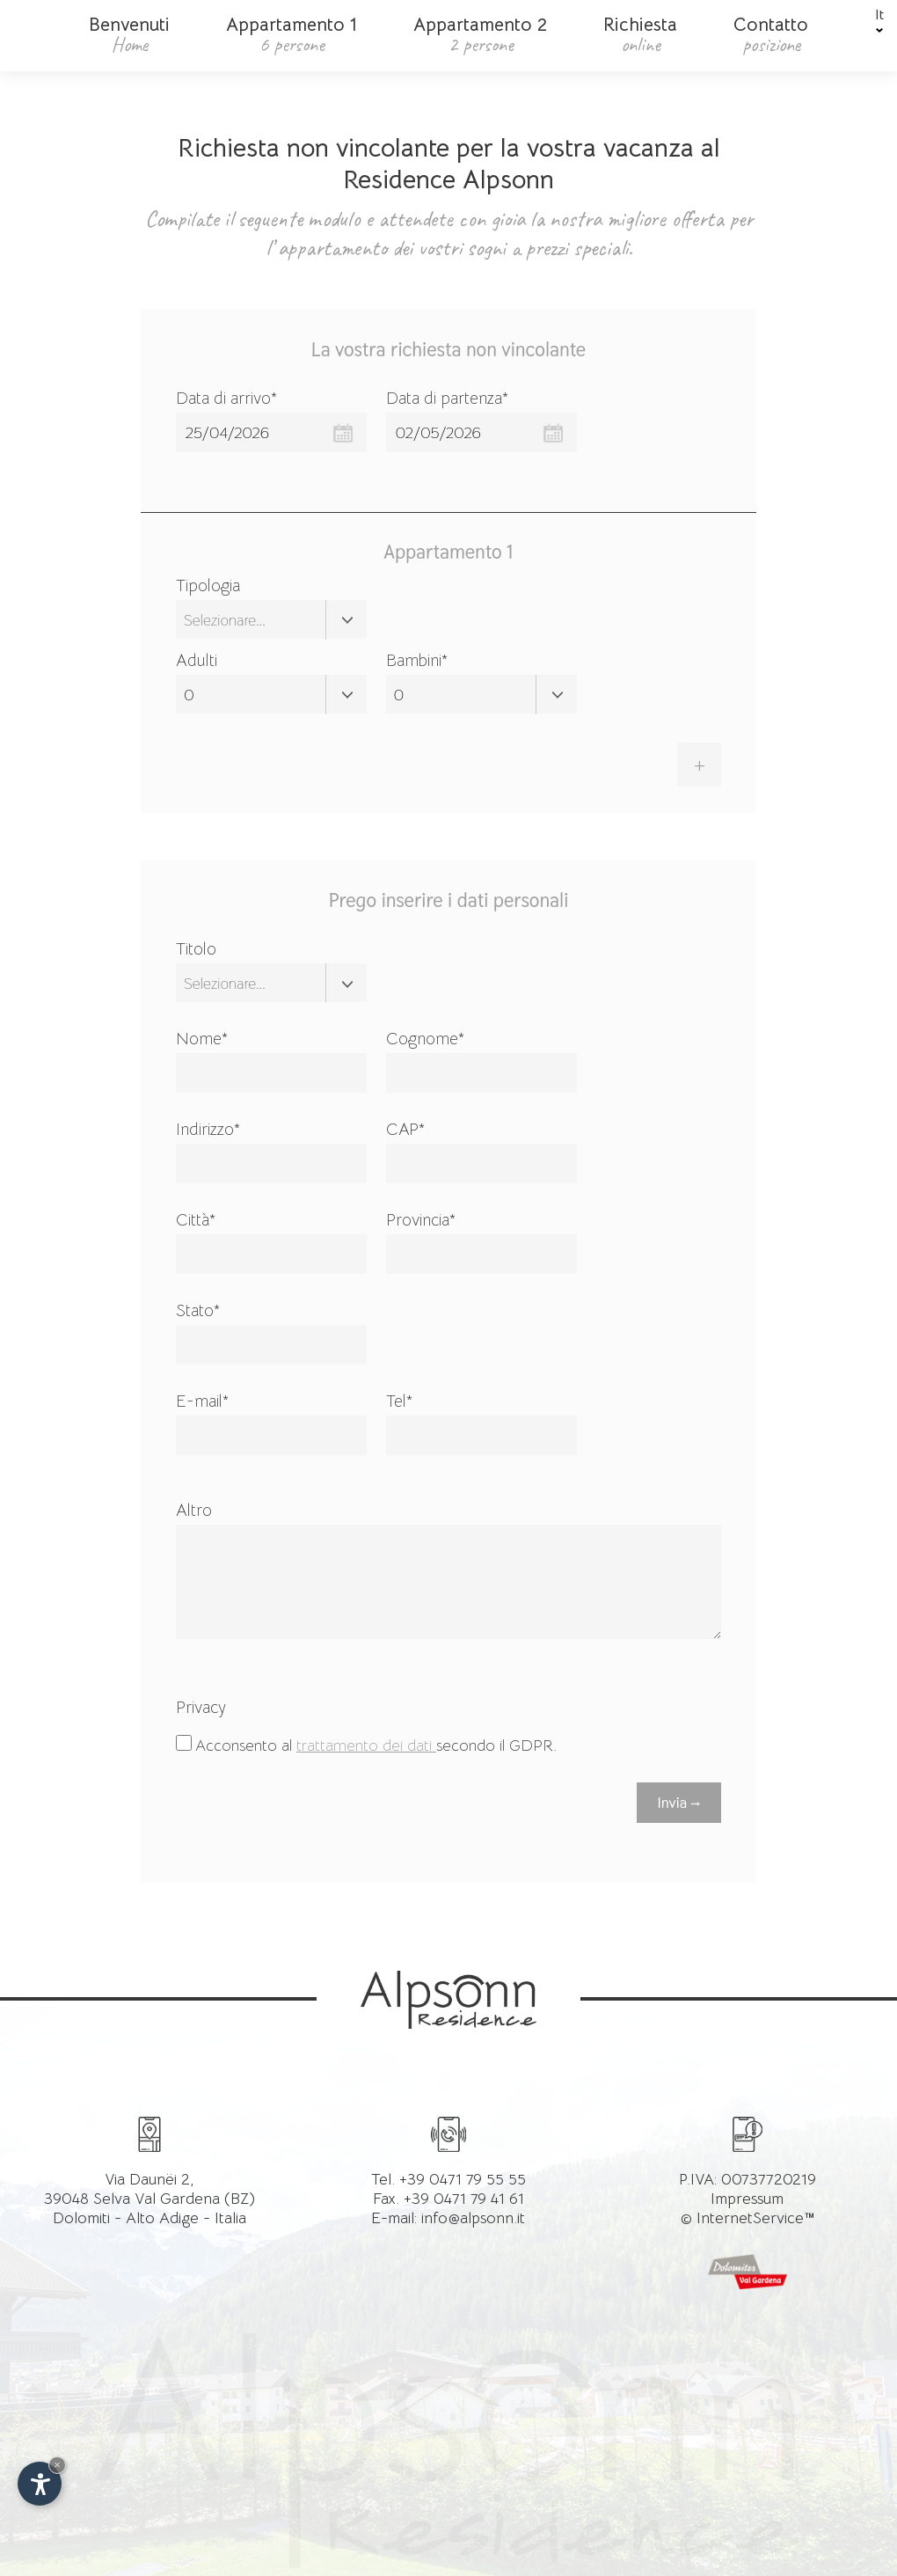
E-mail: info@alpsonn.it (448, 2217)
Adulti (196, 660)
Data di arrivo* (226, 398)
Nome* (202, 1039)
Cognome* (425, 1039)
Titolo (196, 949)
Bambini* (417, 660)
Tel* (399, 1401)
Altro (194, 1510)
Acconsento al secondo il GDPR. (376, 1745)
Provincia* (421, 1220)
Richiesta (640, 35)
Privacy (201, 1707)
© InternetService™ (747, 2217)
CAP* (405, 1129)
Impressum (747, 2197)
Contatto (770, 35)
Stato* (198, 1310)
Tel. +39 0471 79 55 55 (448, 2178)
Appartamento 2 (480, 35)
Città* (195, 1220)
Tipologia (208, 585)
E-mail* (202, 1401)
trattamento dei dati (366, 1745)
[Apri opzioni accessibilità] (40, 2484)
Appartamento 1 (291, 35)
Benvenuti (129, 35)
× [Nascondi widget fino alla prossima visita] (57, 2464)
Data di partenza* (447, 398)
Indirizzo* (208, 1129)
